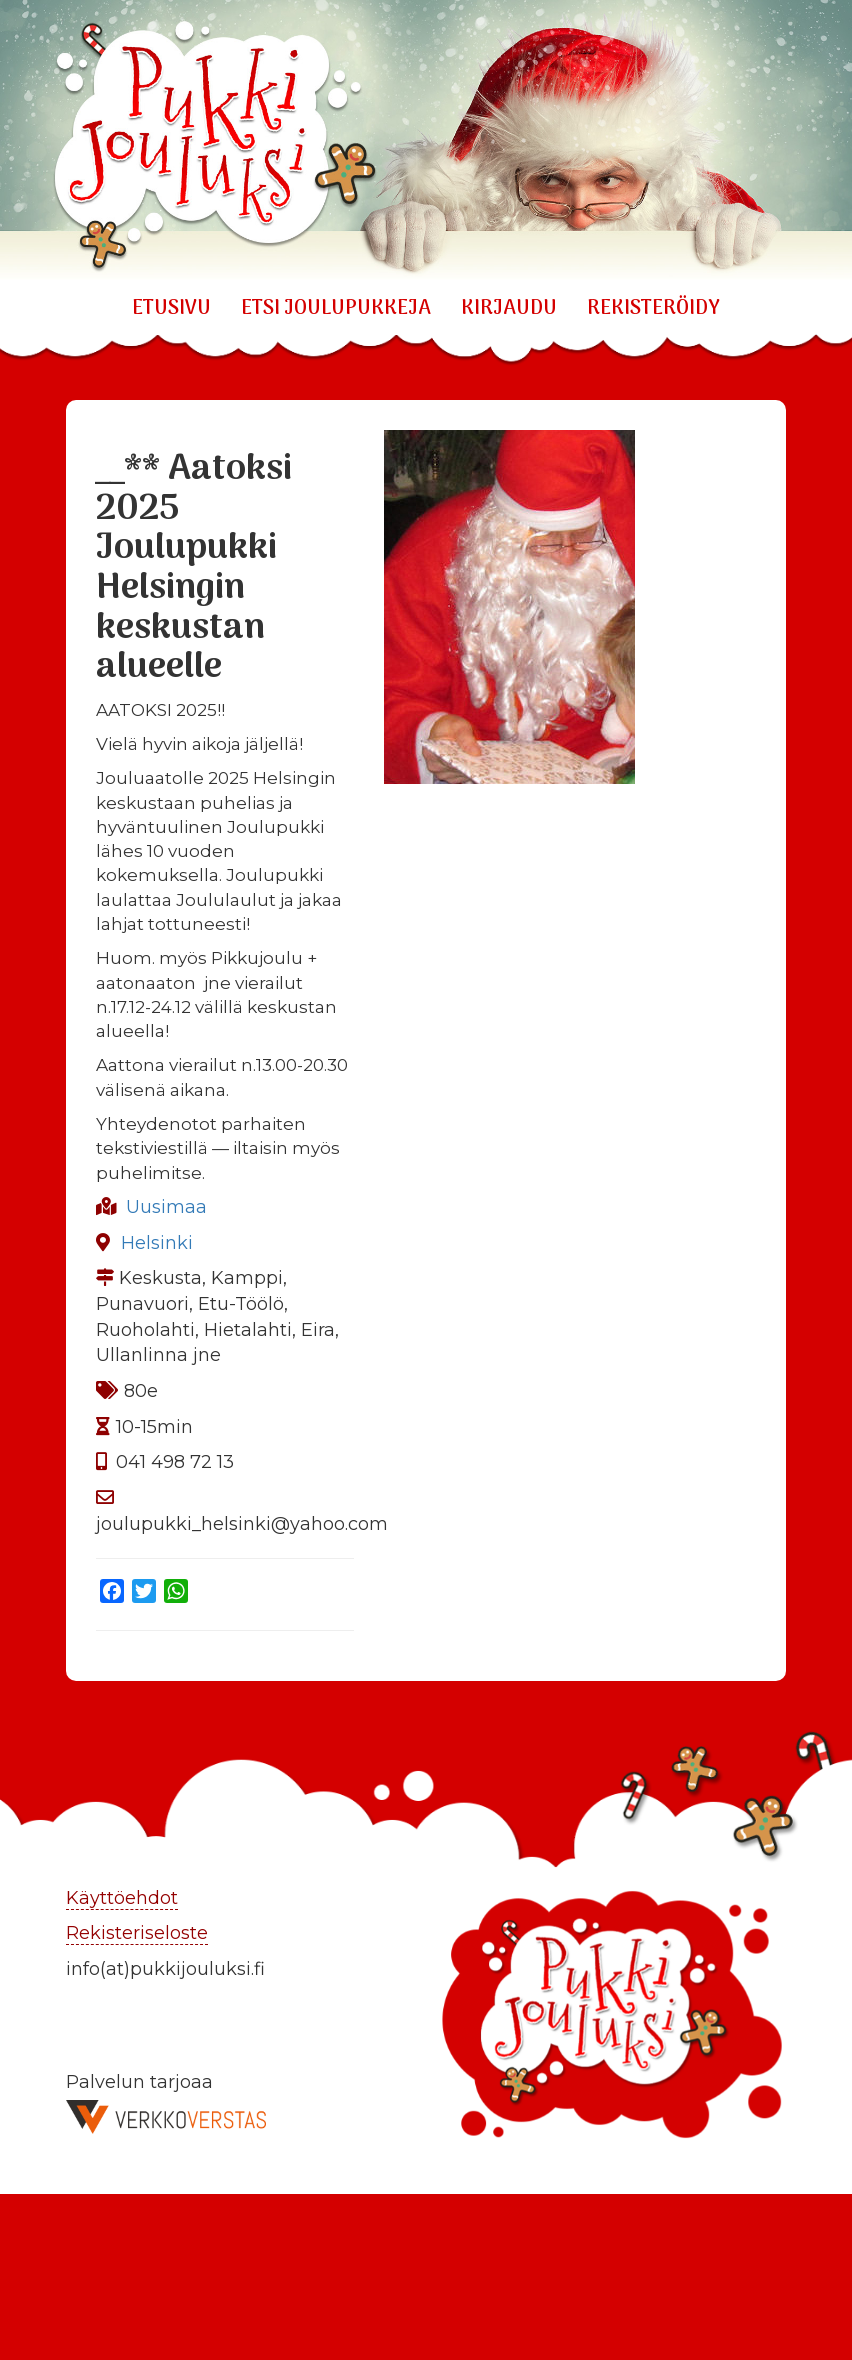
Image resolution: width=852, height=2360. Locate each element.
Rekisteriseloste (137, 1933)
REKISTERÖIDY (653, 309)
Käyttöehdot (122, 1898)
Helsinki (157, 1243)
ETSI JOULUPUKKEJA (336, 309)
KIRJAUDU (509, 309)
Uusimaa (166, 1207)
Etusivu (171, 309)
